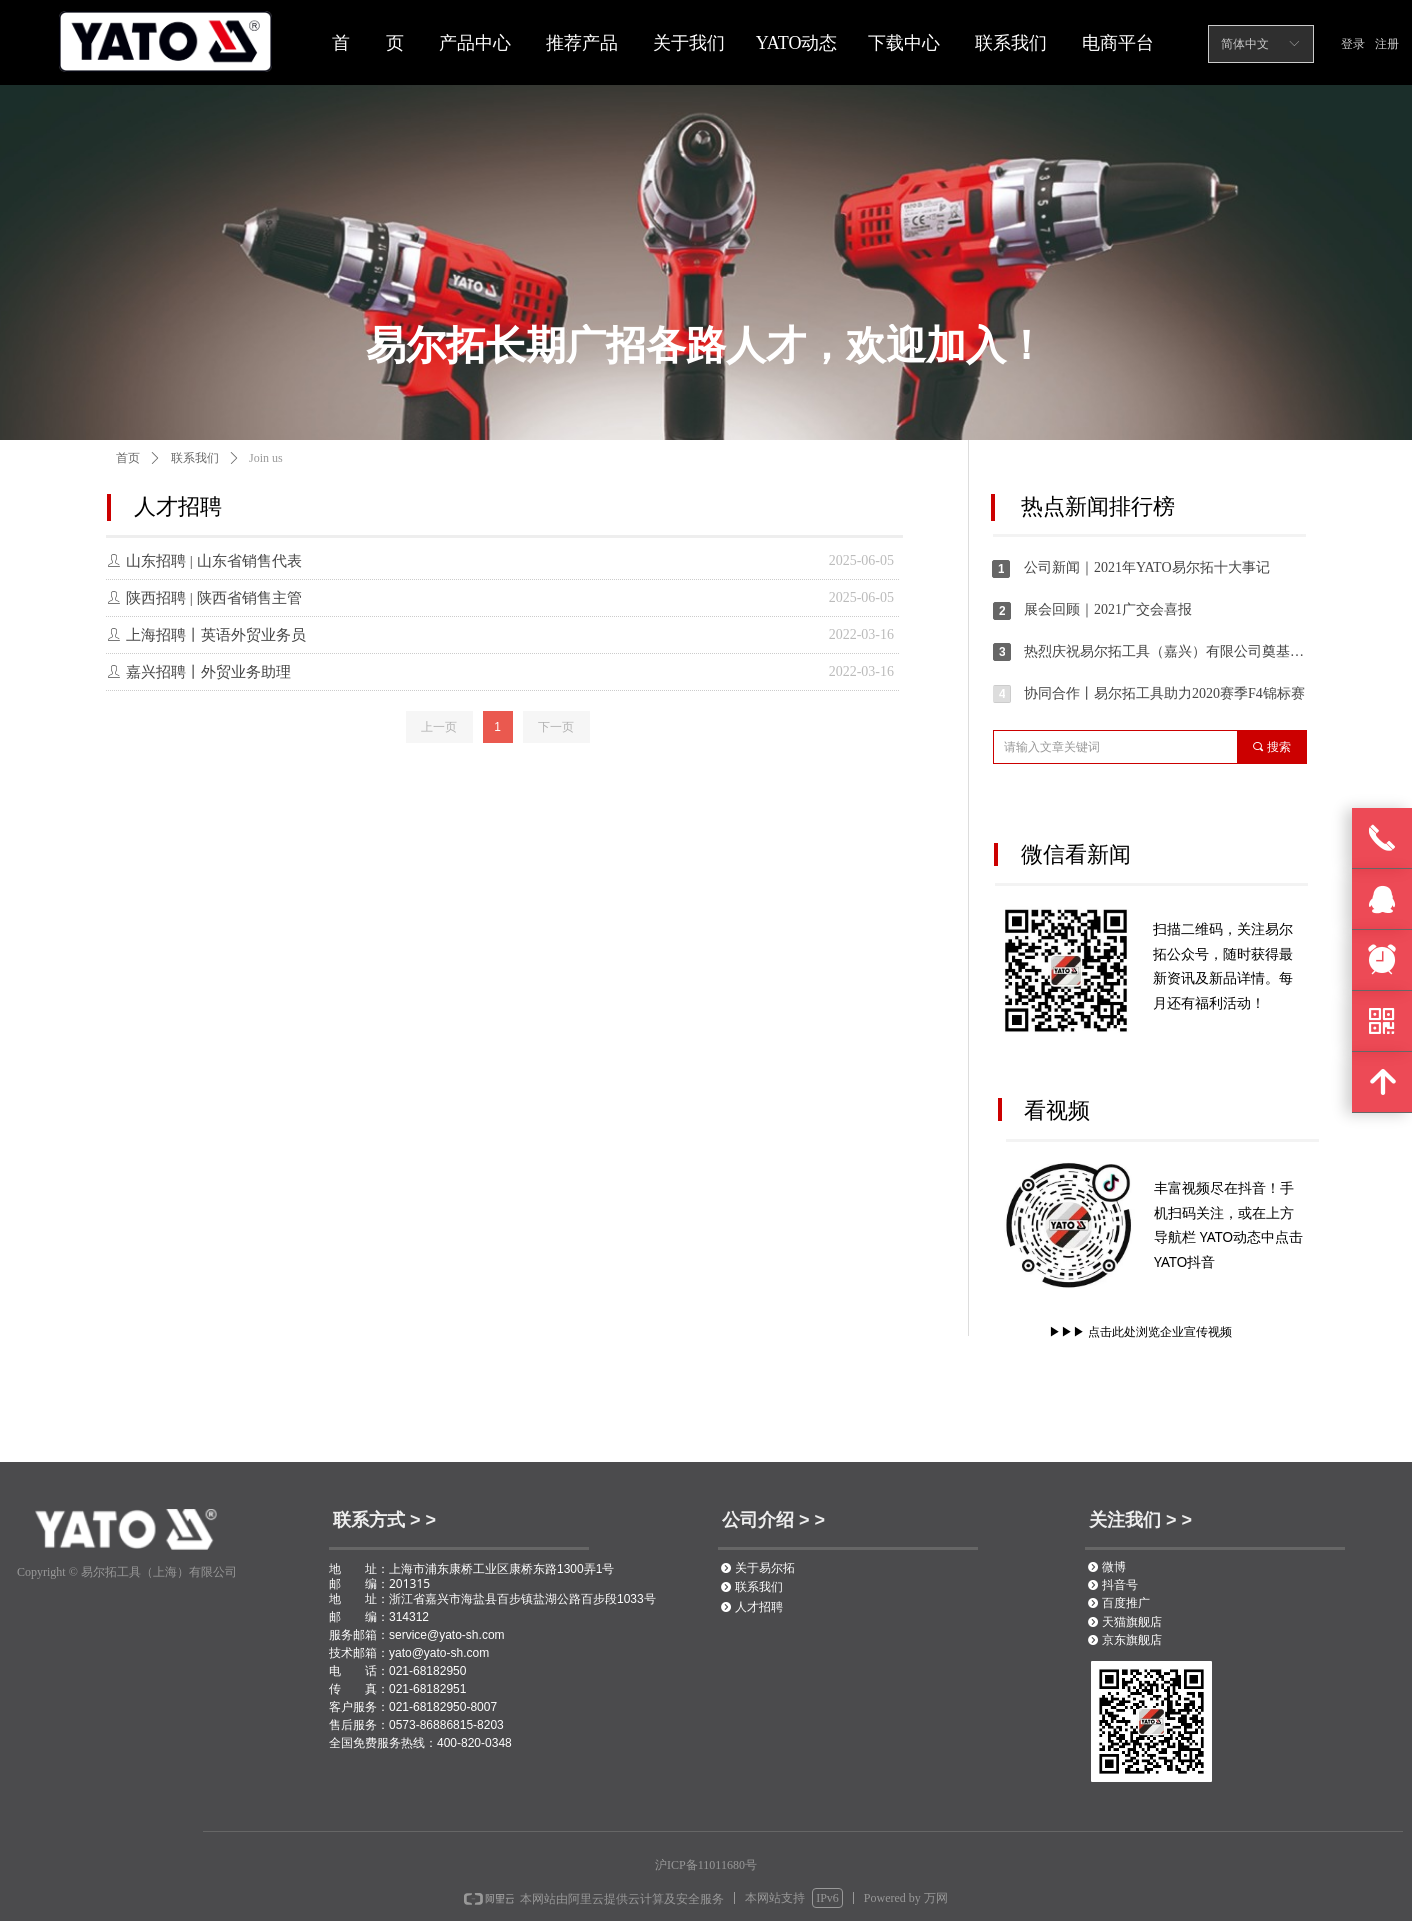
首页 (128, 458)
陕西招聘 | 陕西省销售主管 (214, 598)
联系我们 (195, 458)
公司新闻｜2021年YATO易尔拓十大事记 (1147, 567)
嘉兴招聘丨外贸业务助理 (208, 672)
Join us (266, 458)
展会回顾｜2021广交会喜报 (1108, 609)
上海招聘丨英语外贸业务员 (216, 635)
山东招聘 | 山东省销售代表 (214, 561)
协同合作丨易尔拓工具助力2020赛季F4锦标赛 (1164, 693)
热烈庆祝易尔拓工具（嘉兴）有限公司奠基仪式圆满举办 (1165, 651)
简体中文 (1245, 44)
